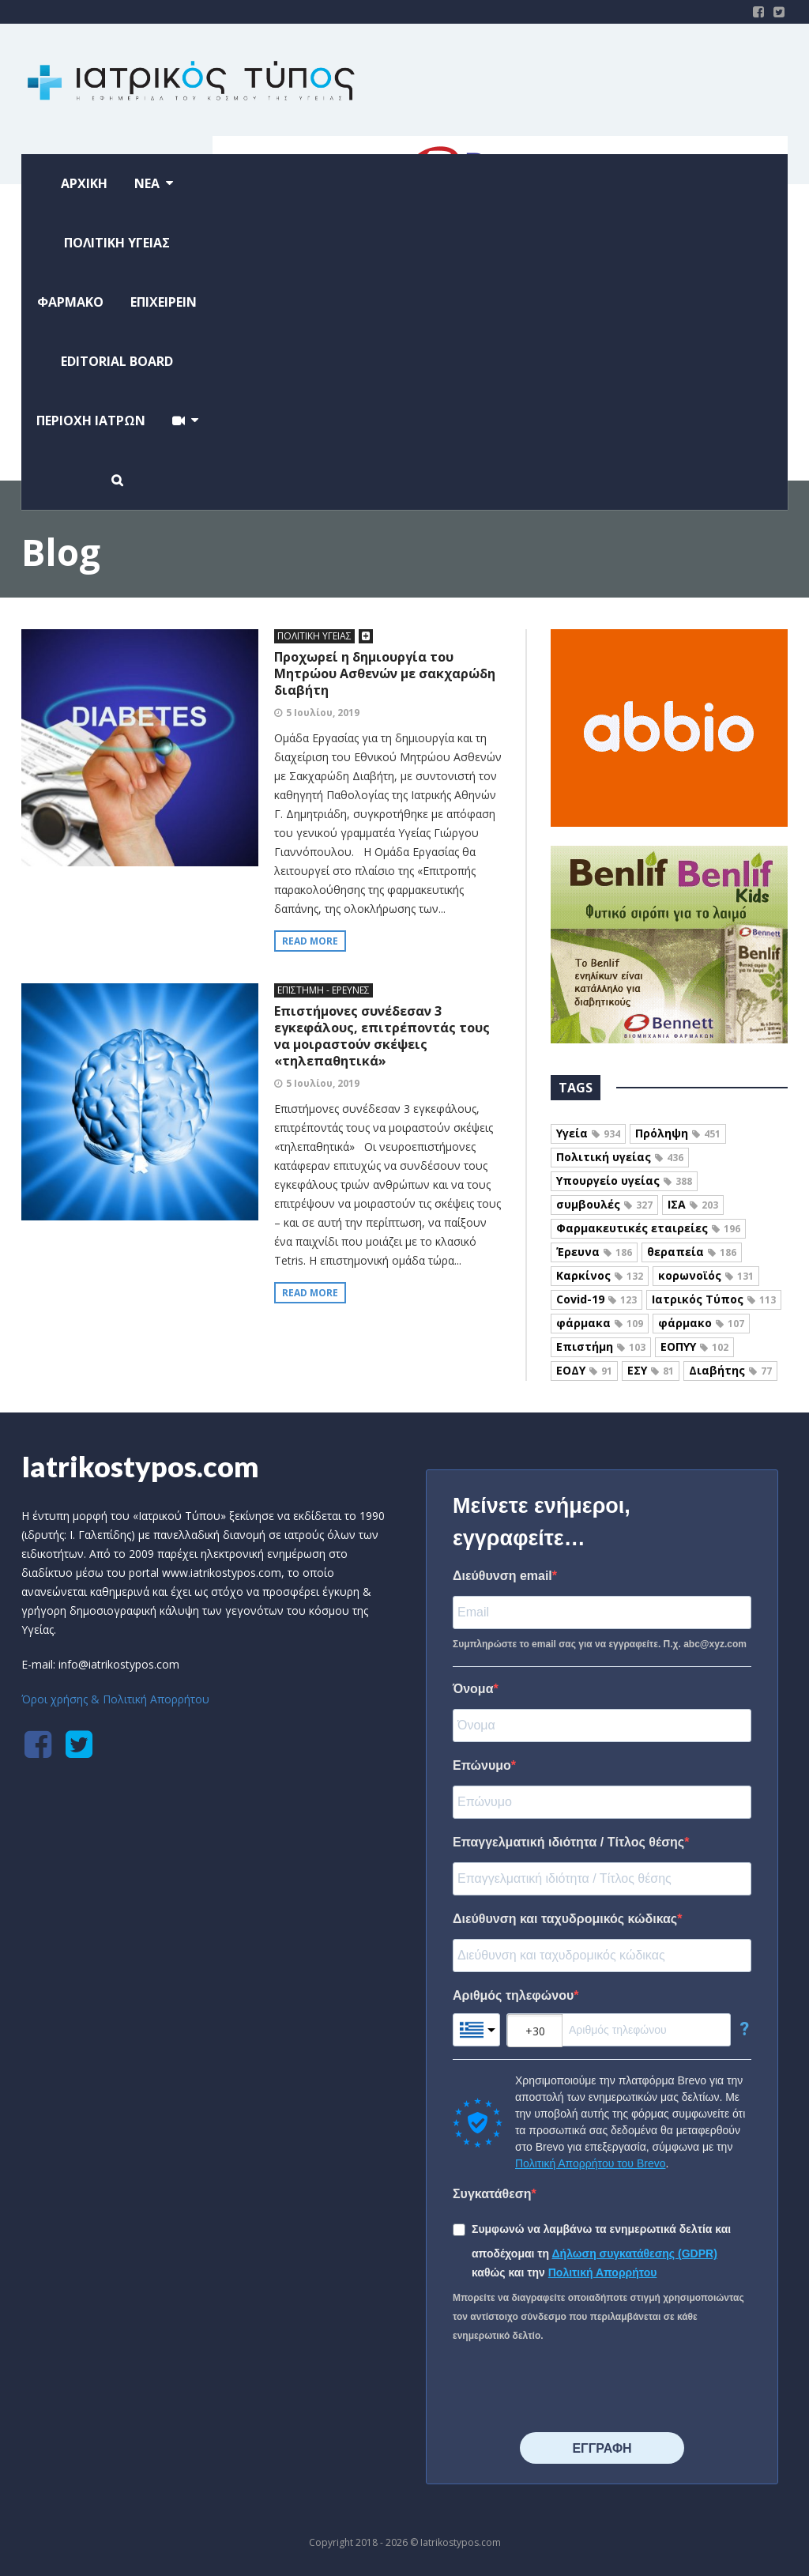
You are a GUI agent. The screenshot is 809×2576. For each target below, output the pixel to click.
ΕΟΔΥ (584, 1370)
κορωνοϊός (706, 1275)
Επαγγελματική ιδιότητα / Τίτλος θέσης (568, 1842)
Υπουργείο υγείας (624, 1180)
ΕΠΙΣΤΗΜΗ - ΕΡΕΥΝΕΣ (323, 990)
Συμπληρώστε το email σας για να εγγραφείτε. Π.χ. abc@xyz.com (600, 1644)
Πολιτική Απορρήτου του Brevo (590, 2163)
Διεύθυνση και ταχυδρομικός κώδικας (565, 1918)
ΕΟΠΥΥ (694, 1346)
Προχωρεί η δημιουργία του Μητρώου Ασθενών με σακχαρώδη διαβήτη (384, 673)
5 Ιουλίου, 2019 (322, 712)
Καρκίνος (599, 1275)
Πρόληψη (678, 1133)
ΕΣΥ (650, 1370)
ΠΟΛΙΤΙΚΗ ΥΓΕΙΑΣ (314, 636)
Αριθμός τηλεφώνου (513, 1995)
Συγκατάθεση (492, 2194)
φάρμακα (599, 1322)
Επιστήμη (600, 1346)
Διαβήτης (730, 1370)
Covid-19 (596, 1299)
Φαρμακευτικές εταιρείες (648, 1227)
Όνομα (473, 1688)
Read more (310, 941)
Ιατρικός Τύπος (714, 1299)
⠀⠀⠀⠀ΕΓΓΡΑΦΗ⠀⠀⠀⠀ (601, 2448)
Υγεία (588, 1133)
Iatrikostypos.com (140, 1466)
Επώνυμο (482, 1765)
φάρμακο (701, 1322)
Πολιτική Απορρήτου (602, 2272)
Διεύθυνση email (502, 1575)
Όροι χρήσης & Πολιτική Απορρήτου (115, 1699)
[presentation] (573, 2388)
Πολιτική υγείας (619, 1156)
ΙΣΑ (693, 1204)
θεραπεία (691, 1251)
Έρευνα (594, 1251)
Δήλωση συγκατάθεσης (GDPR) (634, 2253)
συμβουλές (604, 1204)
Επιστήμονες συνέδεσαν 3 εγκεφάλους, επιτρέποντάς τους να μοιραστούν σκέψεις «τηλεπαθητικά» (382, 1035)
